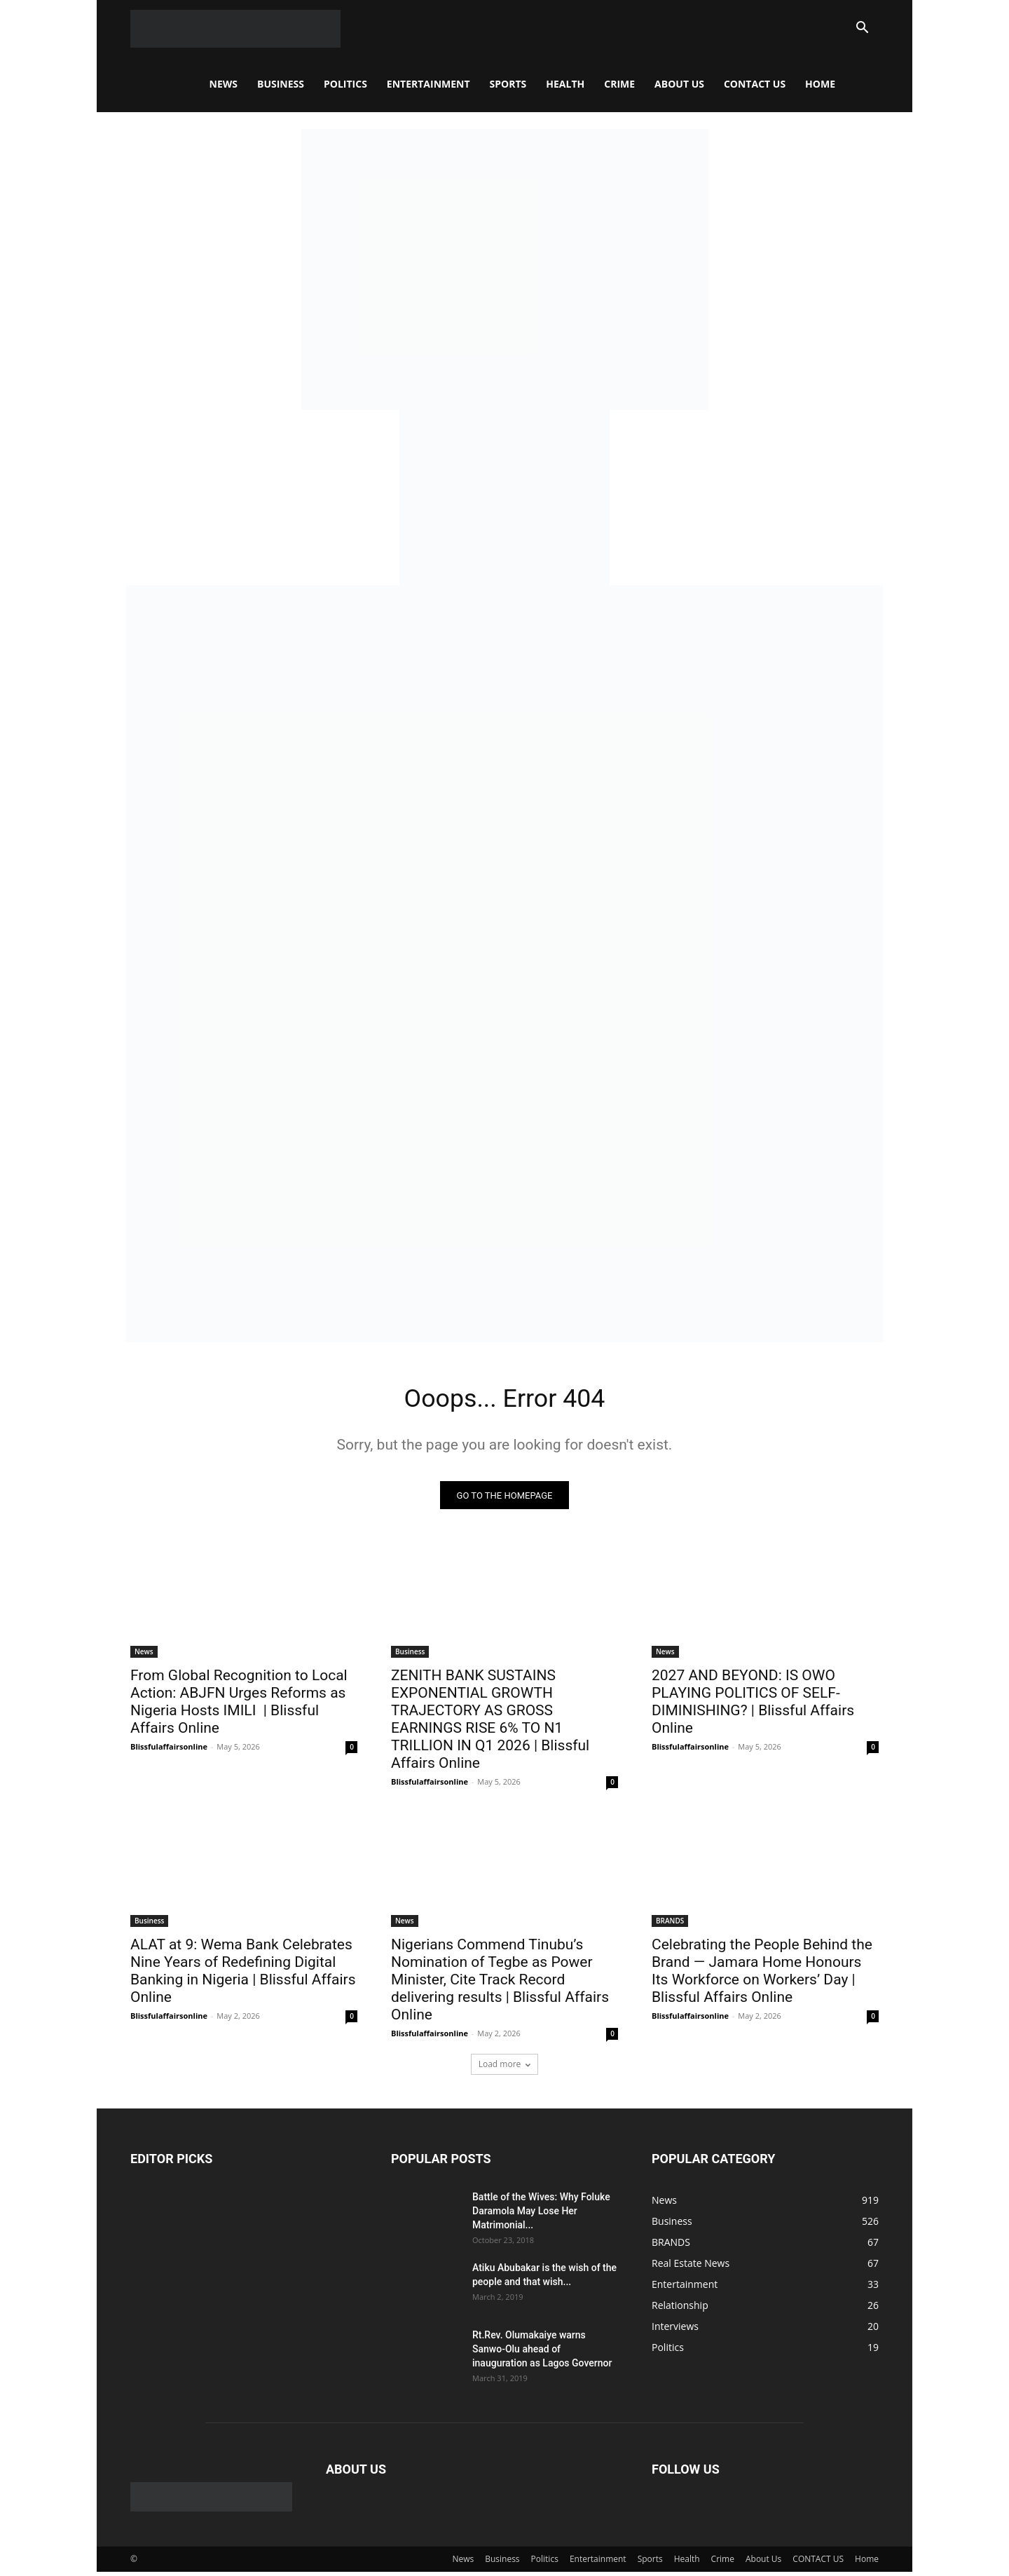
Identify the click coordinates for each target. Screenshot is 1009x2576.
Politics (345, 83)
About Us (679, 83)
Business (280, 83)
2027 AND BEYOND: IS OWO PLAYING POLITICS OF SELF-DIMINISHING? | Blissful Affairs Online (753, 1705)
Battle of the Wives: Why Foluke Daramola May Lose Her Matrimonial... (541, 2215)
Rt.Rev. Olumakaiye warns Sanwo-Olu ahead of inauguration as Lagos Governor (542, 2353)
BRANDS (670, 1925)
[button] (862, 29)
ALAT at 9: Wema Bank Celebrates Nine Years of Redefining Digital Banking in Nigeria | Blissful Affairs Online (243, 1975)
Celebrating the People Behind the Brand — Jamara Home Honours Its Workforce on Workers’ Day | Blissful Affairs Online (762, 1975)
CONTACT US (754, 83)
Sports (508, 83)
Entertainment (428, 83)
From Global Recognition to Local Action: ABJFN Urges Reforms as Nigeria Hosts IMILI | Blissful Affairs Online (239, 1705)
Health (565, 83)
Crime (619, 83)
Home (820, 83)
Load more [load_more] (505, 2068)
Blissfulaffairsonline (168, 1750)
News (224, 83)
